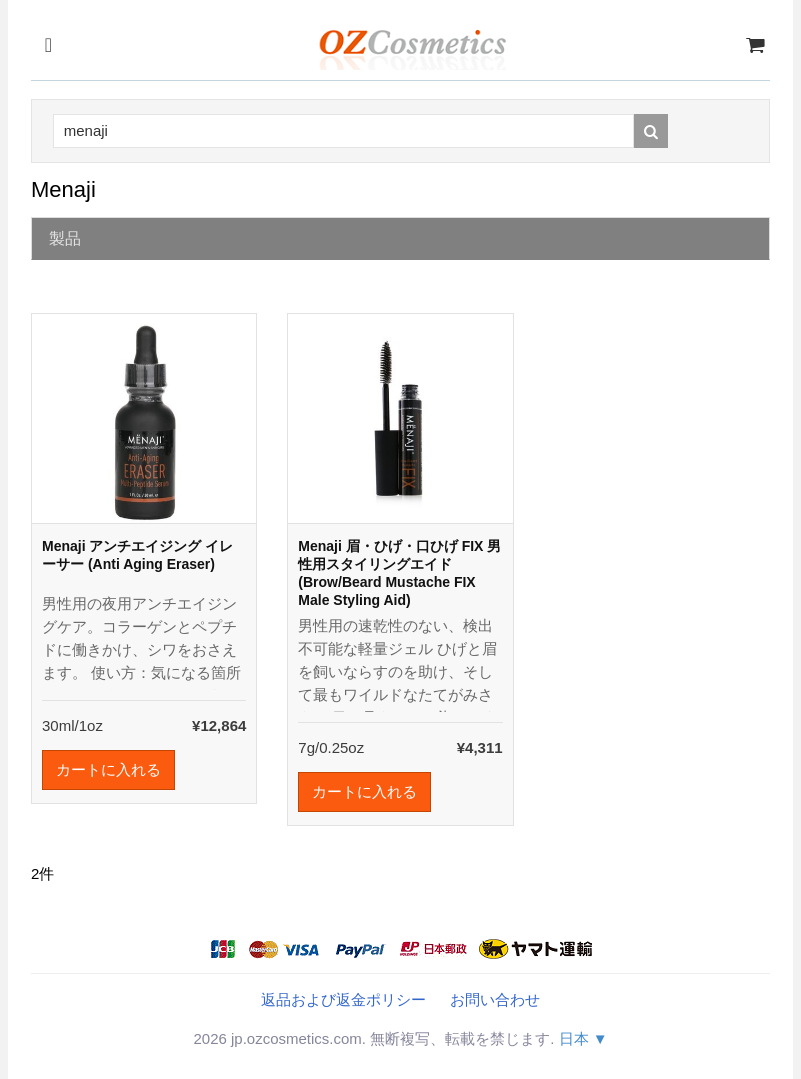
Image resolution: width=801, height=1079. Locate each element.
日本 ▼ (583, 1038)
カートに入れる (108, 769)
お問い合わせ (495, 999)
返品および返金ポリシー (343, 999)
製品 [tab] (65, 238)
